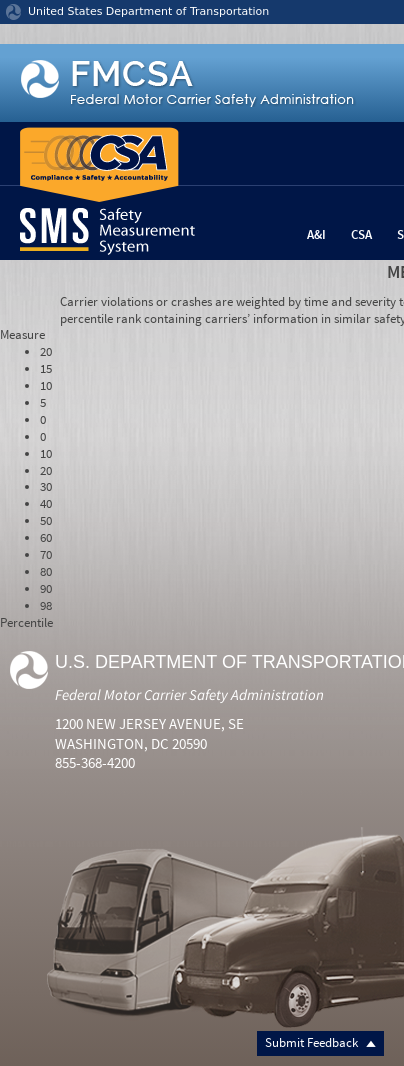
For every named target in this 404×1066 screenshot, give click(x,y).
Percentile (26, 622)
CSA (361, 234)
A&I (316, 234)
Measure (22, 334)
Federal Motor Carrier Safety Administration (189, 694)
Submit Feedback (320, 1042)
